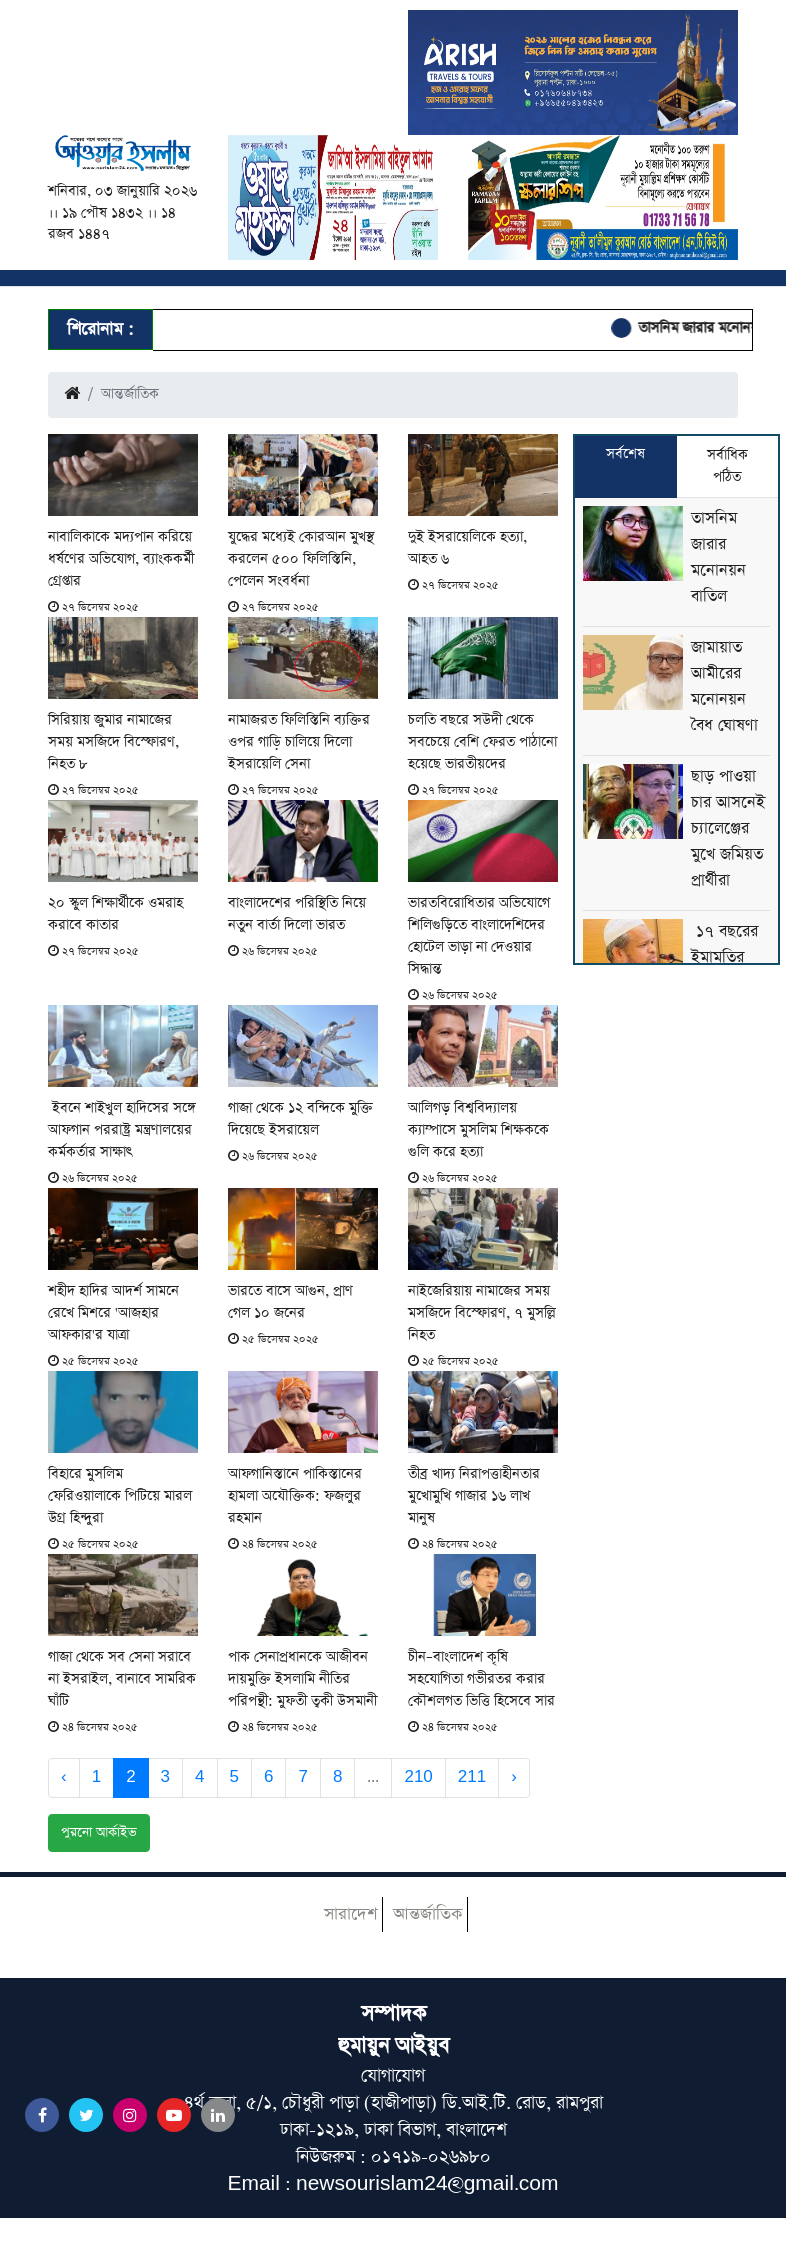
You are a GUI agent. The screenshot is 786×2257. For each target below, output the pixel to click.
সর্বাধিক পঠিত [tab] (727, 466)
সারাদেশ (350, 1914)
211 (472, 1777)
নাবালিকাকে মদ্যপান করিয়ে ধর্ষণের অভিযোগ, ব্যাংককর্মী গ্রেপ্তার (121, 559)
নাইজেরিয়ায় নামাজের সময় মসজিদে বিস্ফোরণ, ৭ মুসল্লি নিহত (482, 1313)
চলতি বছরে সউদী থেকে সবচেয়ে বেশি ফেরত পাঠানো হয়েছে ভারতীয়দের (482, 742)
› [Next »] (514, 1777)
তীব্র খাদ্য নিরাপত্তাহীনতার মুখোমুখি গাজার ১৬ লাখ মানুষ (474, 1496)
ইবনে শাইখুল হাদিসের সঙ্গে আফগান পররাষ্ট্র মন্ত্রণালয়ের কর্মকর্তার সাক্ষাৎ (122, 1130)
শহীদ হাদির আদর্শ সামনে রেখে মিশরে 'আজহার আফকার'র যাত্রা (113, 1313)
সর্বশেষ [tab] (625, 454)
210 (418, 1777)
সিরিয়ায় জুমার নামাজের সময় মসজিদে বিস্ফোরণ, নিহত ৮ (113, 742)
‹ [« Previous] (64, 1777)
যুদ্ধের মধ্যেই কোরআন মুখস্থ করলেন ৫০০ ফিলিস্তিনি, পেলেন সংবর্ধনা (301, 559)
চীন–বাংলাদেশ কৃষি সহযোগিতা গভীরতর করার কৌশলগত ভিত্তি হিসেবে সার (481, 1679)
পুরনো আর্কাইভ (99, 1832)
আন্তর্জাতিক (427, 1914)
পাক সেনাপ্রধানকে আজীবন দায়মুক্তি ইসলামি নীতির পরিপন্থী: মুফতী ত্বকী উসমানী (302, 1679)
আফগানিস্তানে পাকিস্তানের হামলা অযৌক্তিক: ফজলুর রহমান (295, 1496)
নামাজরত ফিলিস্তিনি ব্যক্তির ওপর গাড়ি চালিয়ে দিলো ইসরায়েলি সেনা (299, 742)
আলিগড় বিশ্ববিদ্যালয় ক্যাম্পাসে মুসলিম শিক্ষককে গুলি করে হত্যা (478, 1130)
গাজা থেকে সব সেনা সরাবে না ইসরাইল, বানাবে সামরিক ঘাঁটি (122, 1679)
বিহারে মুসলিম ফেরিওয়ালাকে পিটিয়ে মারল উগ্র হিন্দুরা (120, 1496)
